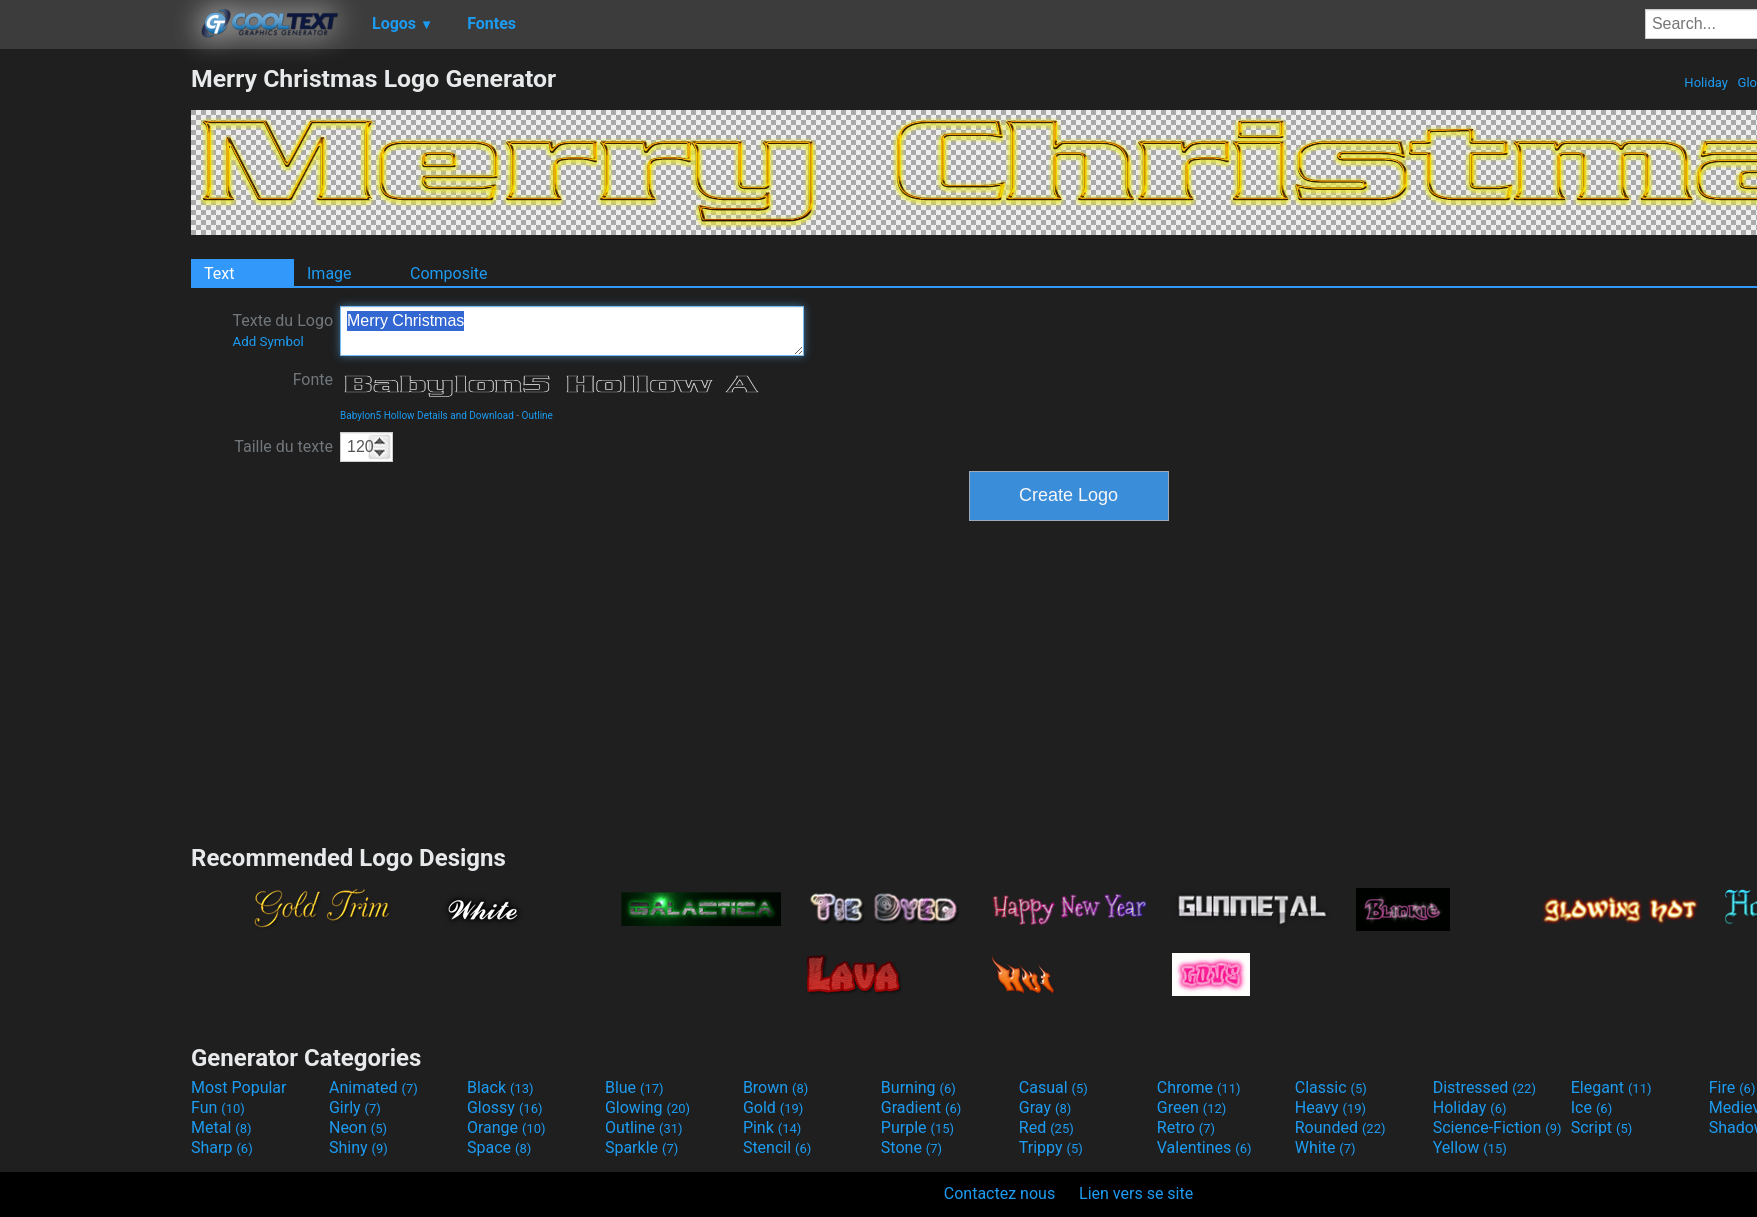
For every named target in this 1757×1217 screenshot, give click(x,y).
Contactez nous (999, 1193)
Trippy (1051, 1147)
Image (329, 273)
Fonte (313, 379)
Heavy (1330, 1107)
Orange (506, 1127)
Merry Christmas (572, 331)
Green (1192, 1107)
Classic (1331, 1087)
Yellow (1470, 1147)
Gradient (921, 1107)
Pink (772, 1127)
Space (499, 1147)
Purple (917, 1127)
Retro (1186, 1127)
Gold (773, 1107)
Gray (1045, 1107)
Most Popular (239, 1087)
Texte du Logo (282, 330)
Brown (775, 1087)
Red (1046, 1127)
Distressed (1484, 1087)
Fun (218, 1107)
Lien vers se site (1136, 1193)
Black (500, 1087)
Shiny (358, 1147)
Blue (634, 1087)
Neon (358, 1127)
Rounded (1340, 1127)
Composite (449, 273)
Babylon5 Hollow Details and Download (427, 415)
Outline (537, 415)
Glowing (647, 1107)
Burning (918, 1087)
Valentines (1204, 1147)
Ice (1591, 1107)
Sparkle (641, 1147)
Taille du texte (283, 446)
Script (1602, 1127)
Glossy (505, 1107)
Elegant (1611, 1087)
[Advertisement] (95, 364)
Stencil (777, 1147)
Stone (911, 1147)
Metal (221, 1127)
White (1325, 1147)
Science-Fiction (1497, 1127)
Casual (1053, 1087)
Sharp (222, 1147)
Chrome (1199, 1087)
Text (219, 273)
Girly (355, 1107)
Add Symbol (267, 341)
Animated (373, 1087)
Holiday (1706, 82)
